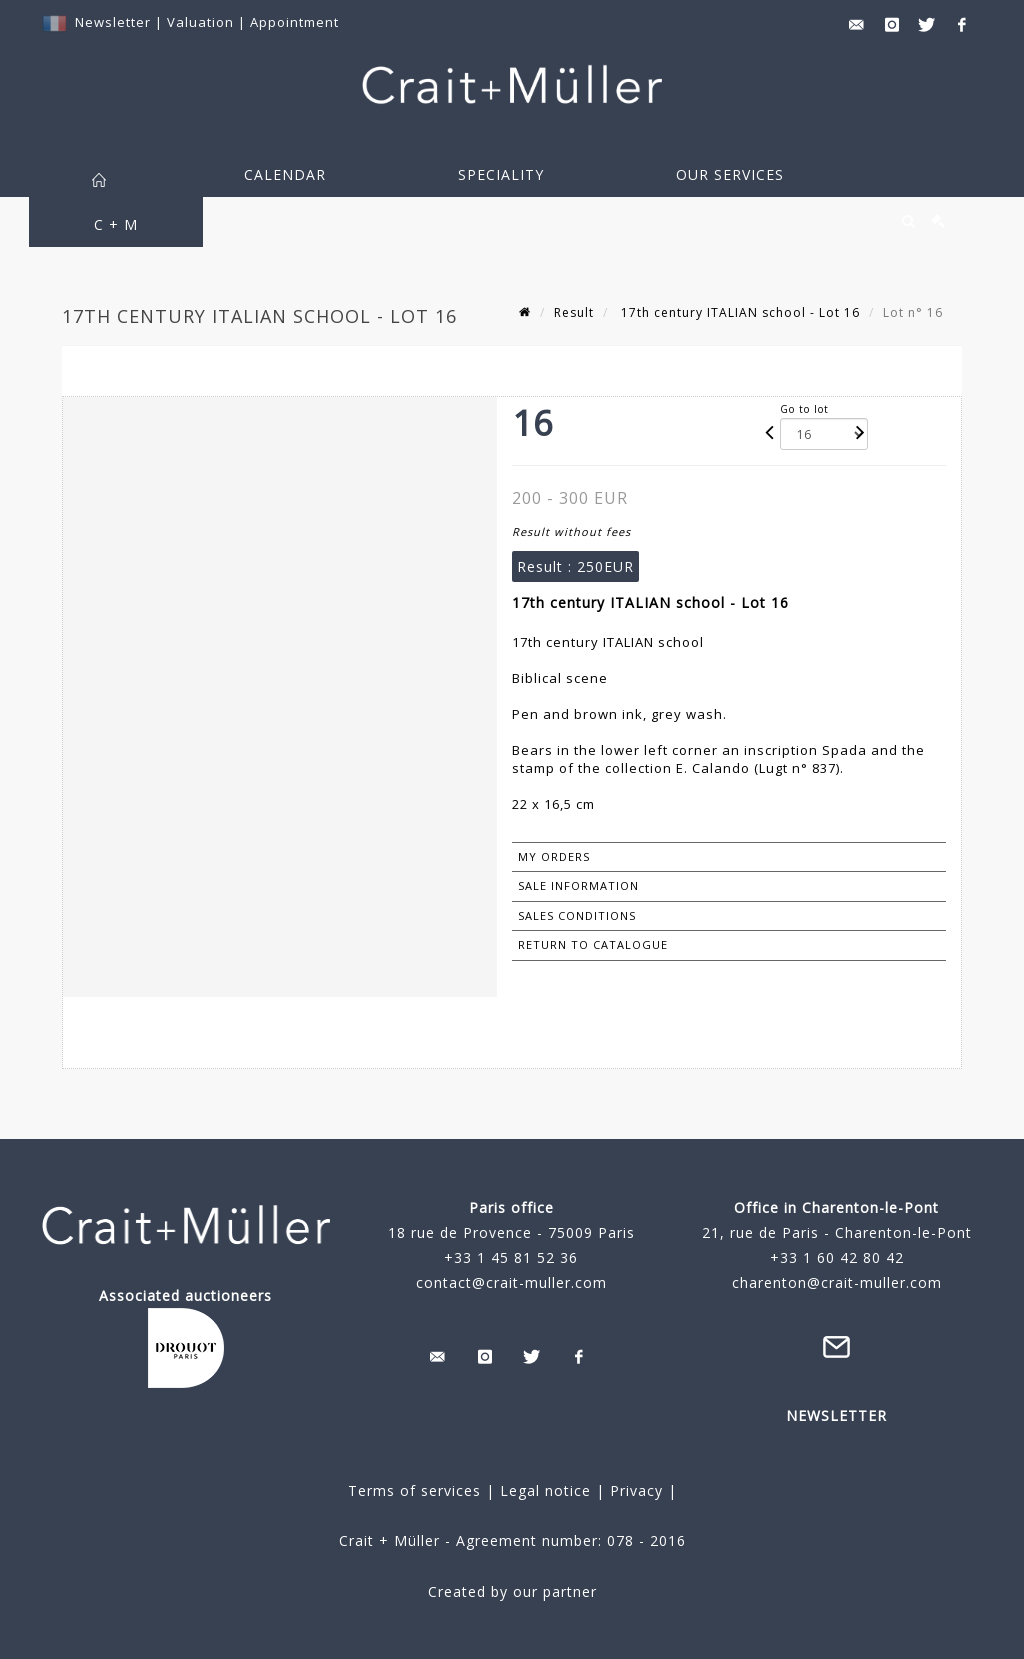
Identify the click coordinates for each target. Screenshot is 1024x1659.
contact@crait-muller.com (511, 1282)
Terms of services (414, 1490)
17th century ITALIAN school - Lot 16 (738, 312)
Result (574, 312)
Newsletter (113, 22)
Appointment (294, 22)
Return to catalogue (593, 944)
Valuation (200, 22)
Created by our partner (512, 1591)
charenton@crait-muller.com (837, 1282)
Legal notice (545, 1490)
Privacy (634, 1490)
